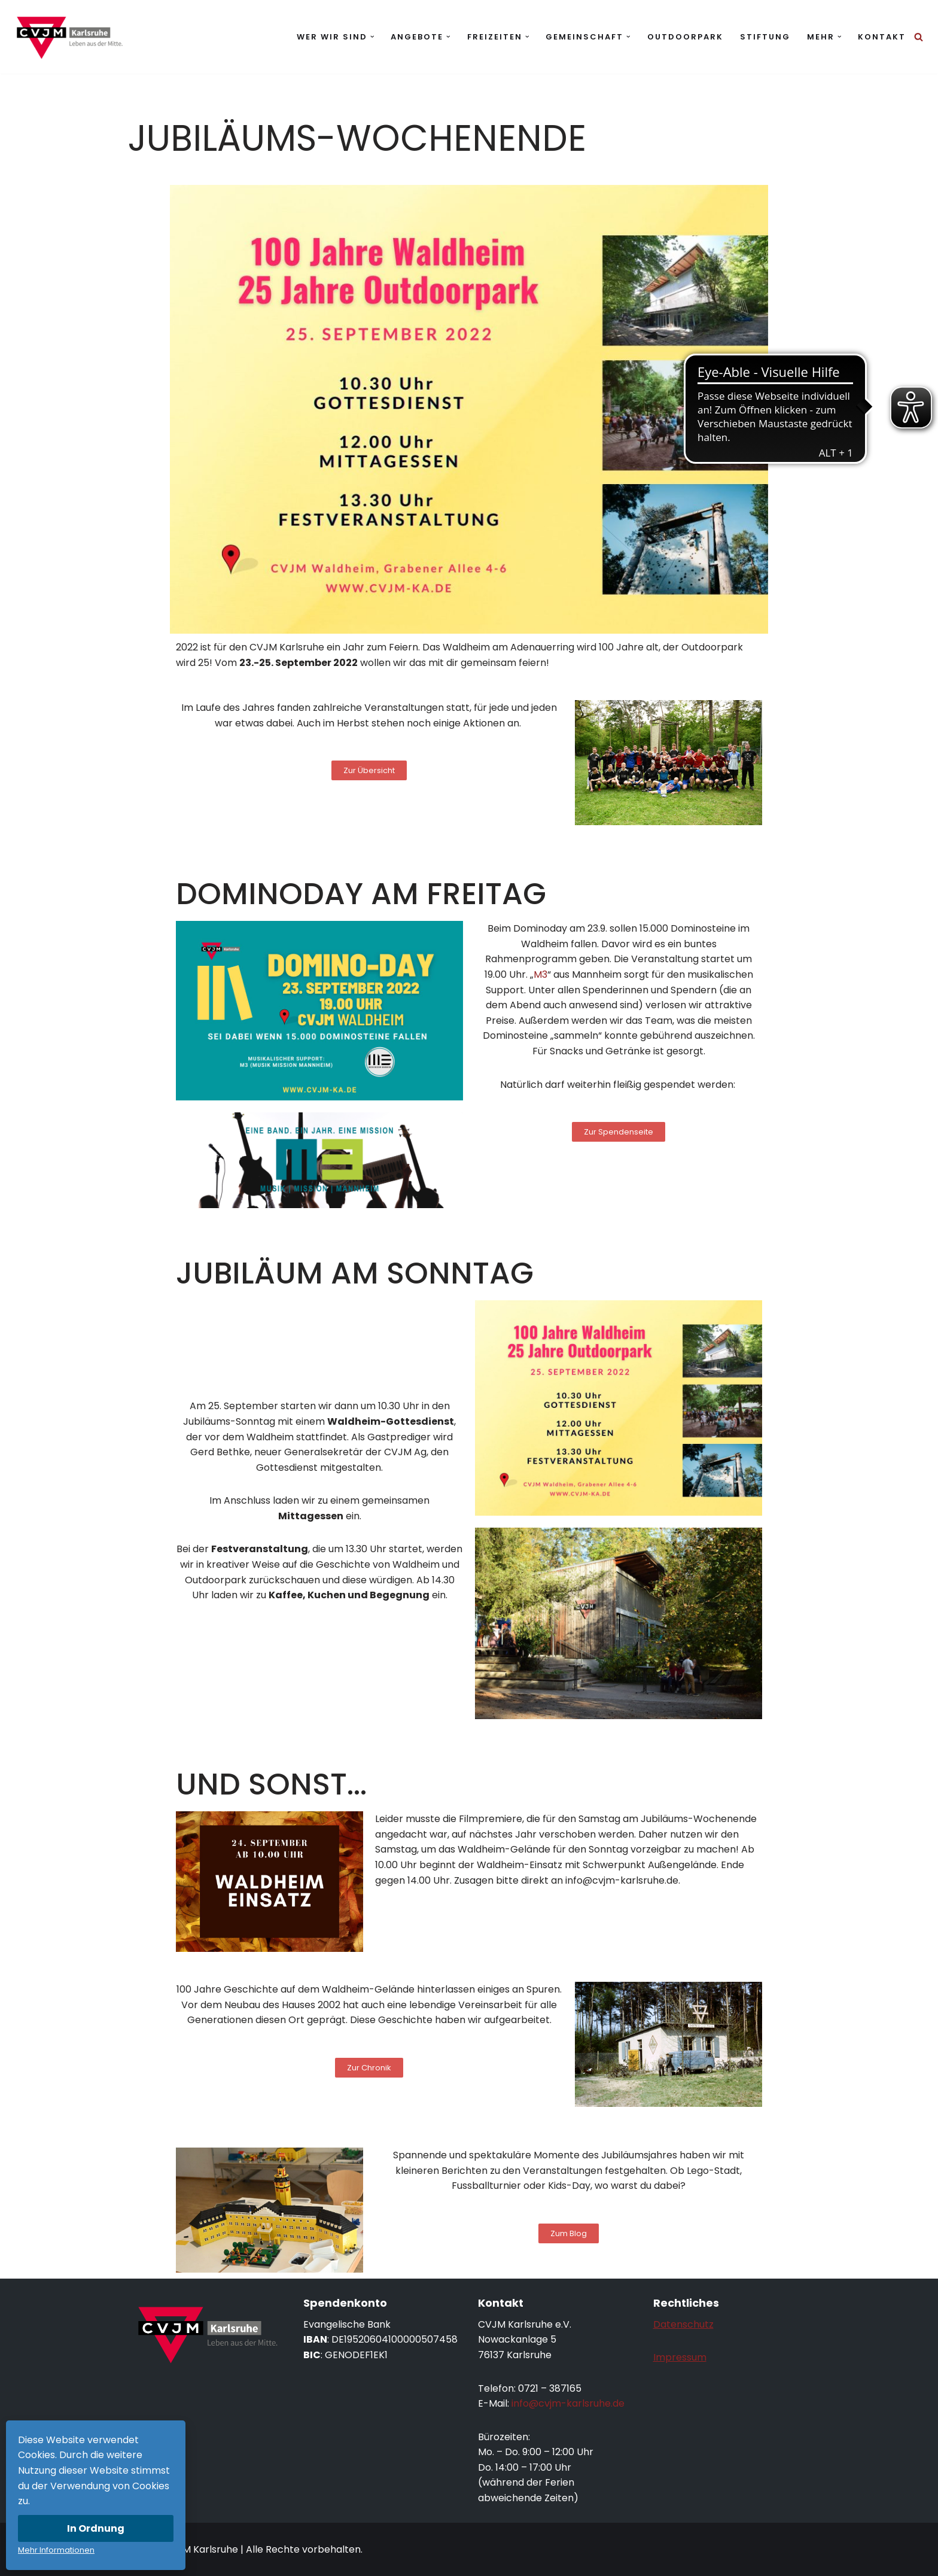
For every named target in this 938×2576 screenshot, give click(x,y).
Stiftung (765, 36)
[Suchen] (918, 36)
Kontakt (882, 36)
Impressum (679, 2357)
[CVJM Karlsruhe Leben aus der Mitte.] (69, 37)
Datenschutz (683, 2324)
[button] (372, 37)
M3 (540, 974)
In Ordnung (95, 2528)
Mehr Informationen (56, 2550)
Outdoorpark (685, 36)
